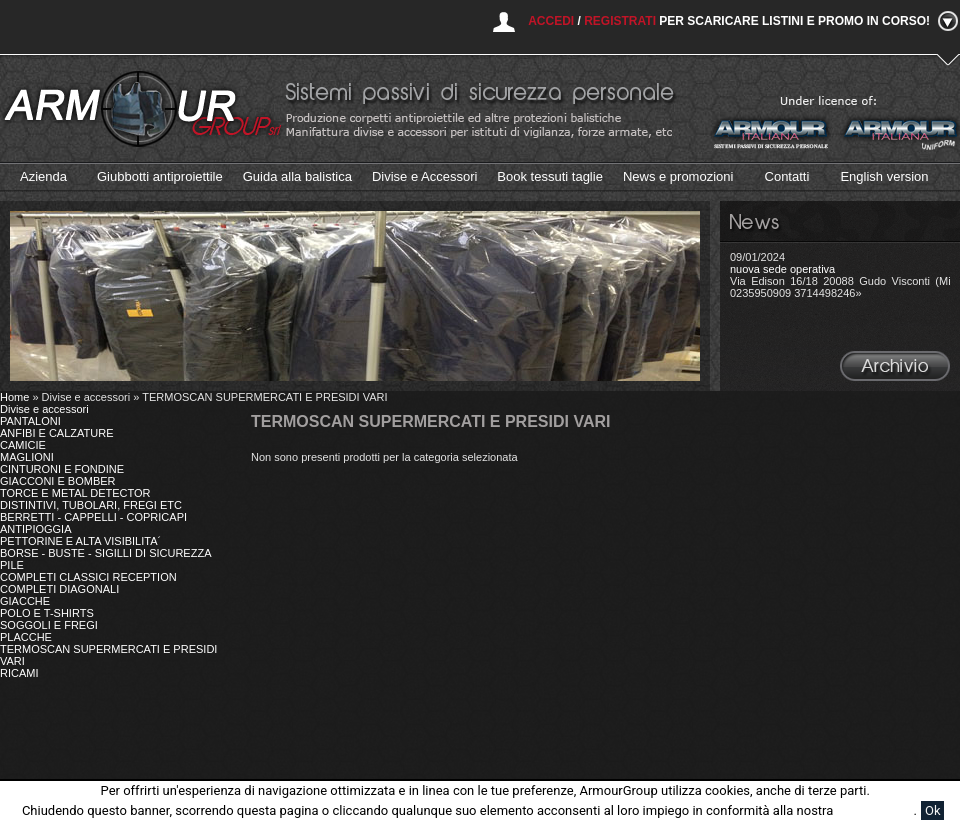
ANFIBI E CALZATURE (56, 433)
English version (884, 176)
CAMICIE (23, 445)
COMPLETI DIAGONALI (59, 589)
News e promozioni (678, 176)
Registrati (620, 21)
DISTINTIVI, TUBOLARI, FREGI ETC (91, 505)
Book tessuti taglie (550, 176)
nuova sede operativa (782, 269)
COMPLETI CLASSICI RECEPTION (88, 577)
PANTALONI (30, 421)
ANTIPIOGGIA (36, 529)
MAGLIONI (27, 457)
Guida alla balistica (297, 176)
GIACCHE (25, 601)
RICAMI (19, 673)
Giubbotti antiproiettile (160, 176)
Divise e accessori (44, 409)
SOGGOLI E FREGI (49, 625)
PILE (12, 565)
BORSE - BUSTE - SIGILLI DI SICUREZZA (105, 553)
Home (14, 397)
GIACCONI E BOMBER (58, 481)
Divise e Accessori (424, 176)
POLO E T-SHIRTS (47, 613)
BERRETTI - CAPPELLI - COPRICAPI (93, 517)
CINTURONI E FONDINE (62, 469)
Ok (933, 810)
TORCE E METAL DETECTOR (75, 493)
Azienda (43, 176)
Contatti (787, 176)
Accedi (551, 21)
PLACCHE (26, 637)
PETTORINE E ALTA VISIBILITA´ (80, 541)
